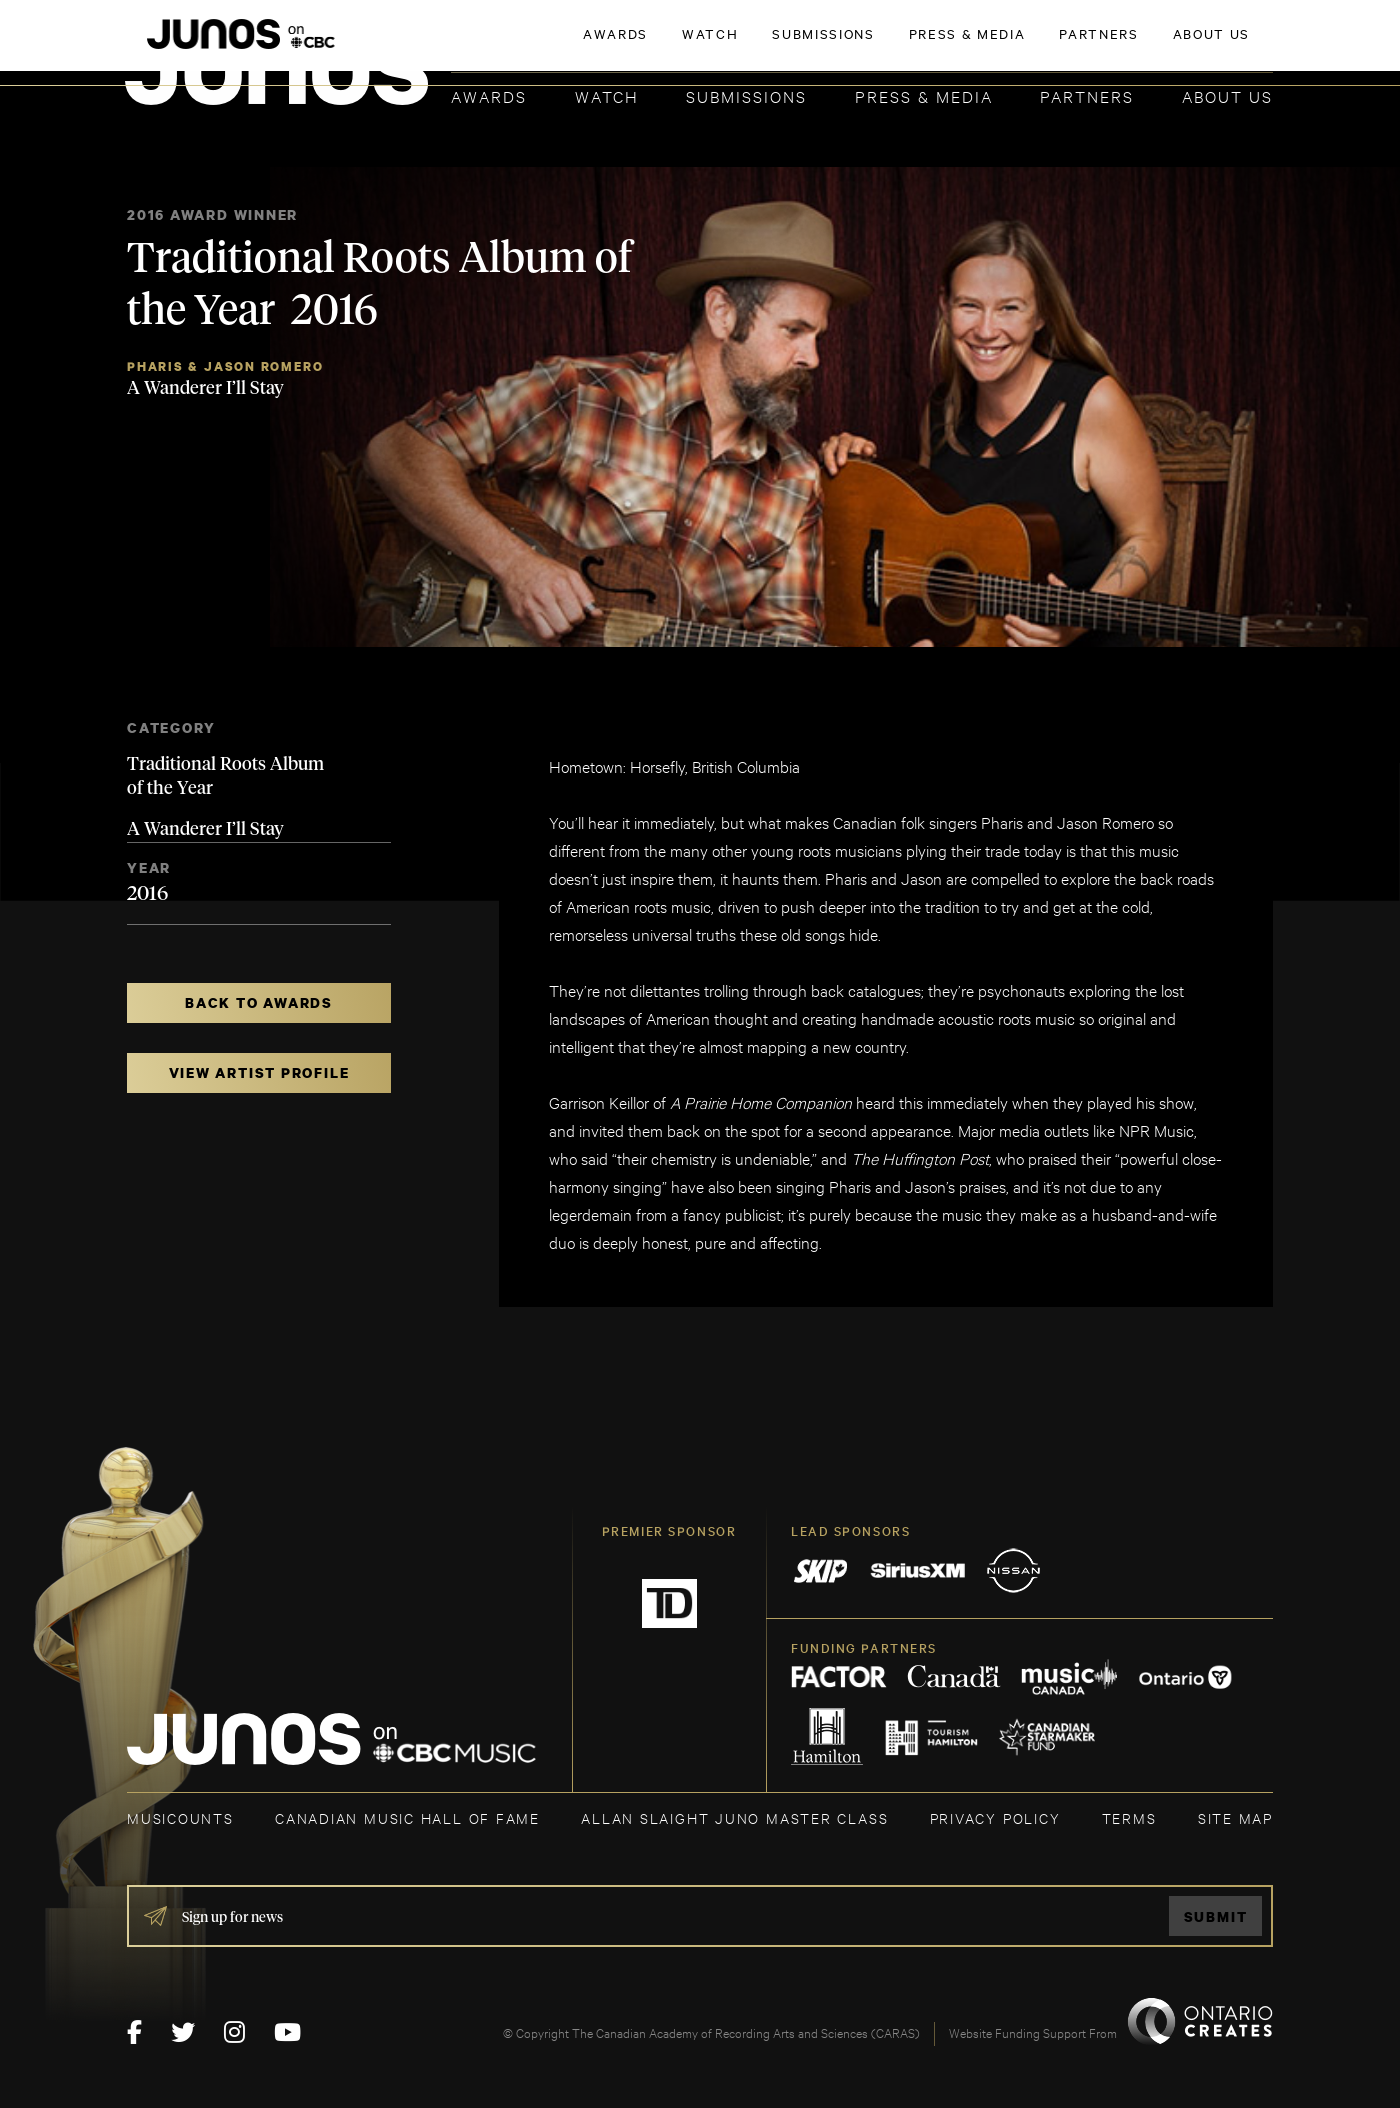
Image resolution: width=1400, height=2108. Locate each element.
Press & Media (924, 95)
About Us (1227, 95)
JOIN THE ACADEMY (994, 47)
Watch (607, 95)
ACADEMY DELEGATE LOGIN (1178, 47)
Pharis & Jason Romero (225, 366)
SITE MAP (1235, 1817)
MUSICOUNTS (180, 1817)
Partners (1087, 95)
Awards (489, 95)
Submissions (746, 95)
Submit (1216, 1916)
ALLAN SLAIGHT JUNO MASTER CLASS (734, 1817)
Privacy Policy (995, 1817)
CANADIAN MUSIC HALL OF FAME (407, 1817)
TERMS (1129, 1817)
